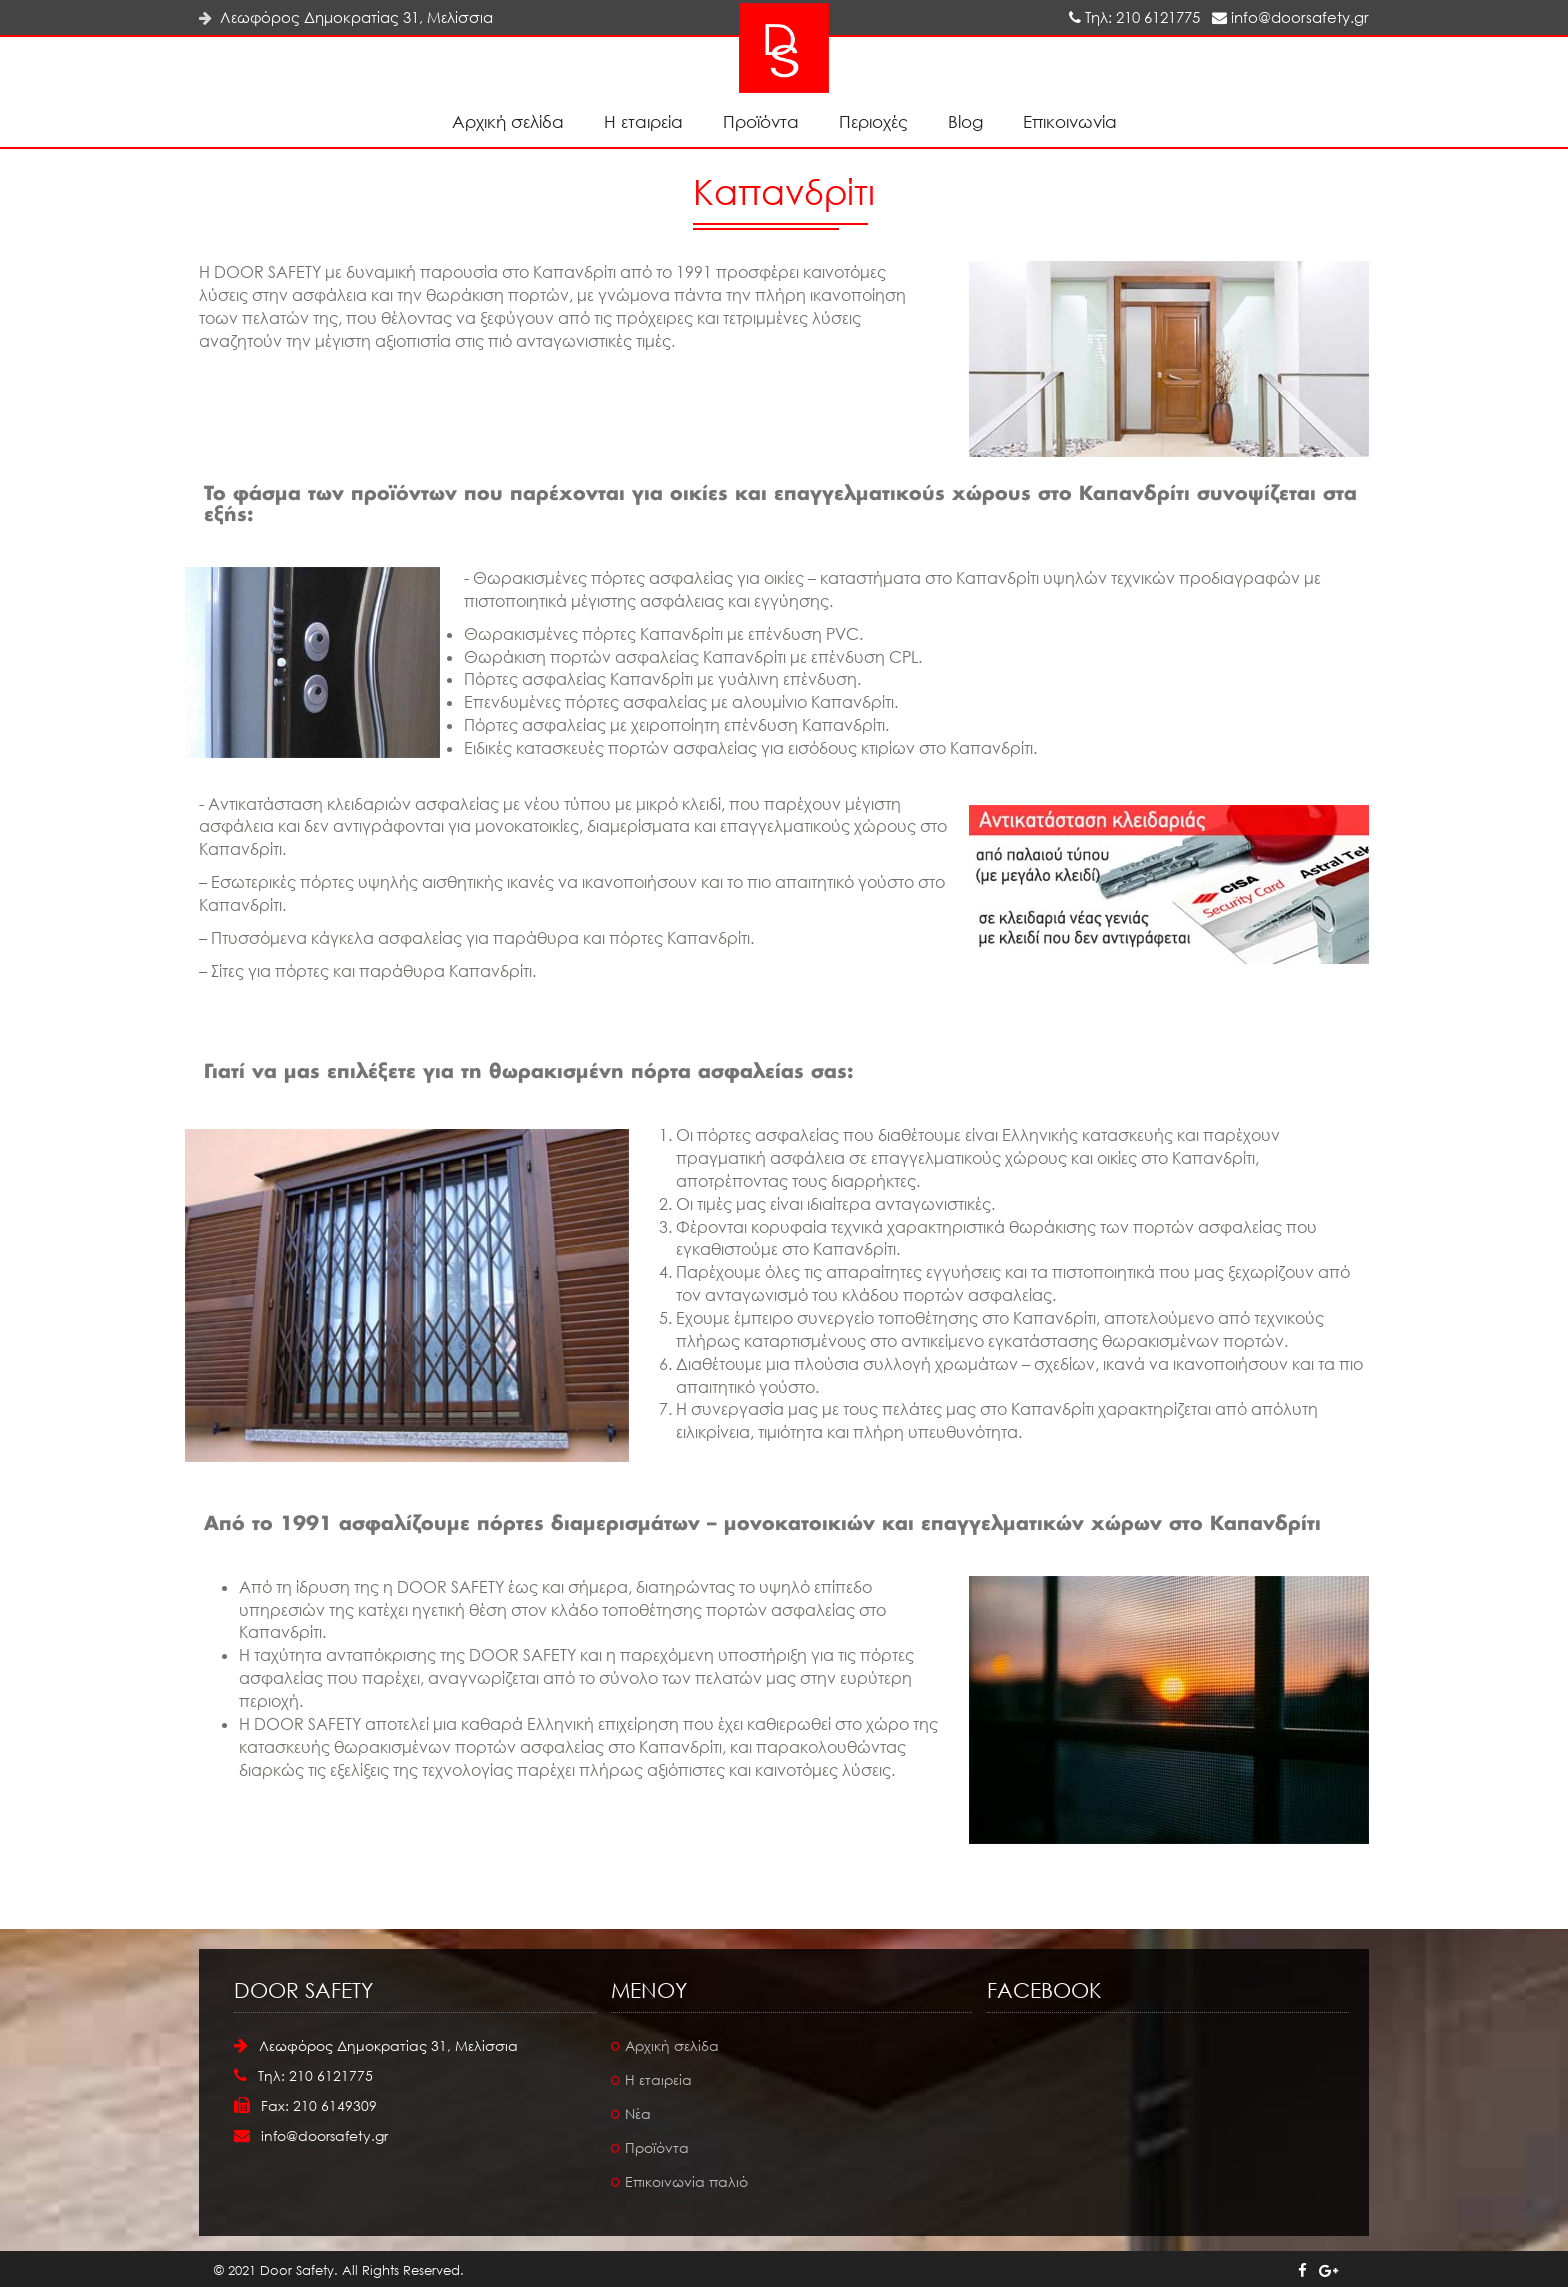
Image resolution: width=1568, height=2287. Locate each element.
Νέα (638, 2113)
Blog (965, 121)
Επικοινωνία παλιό (686, 2181)
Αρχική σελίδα (508, 121)
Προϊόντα (761, 121)
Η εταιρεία (643, 121)
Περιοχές (873, 121)
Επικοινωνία (1070, 121)
